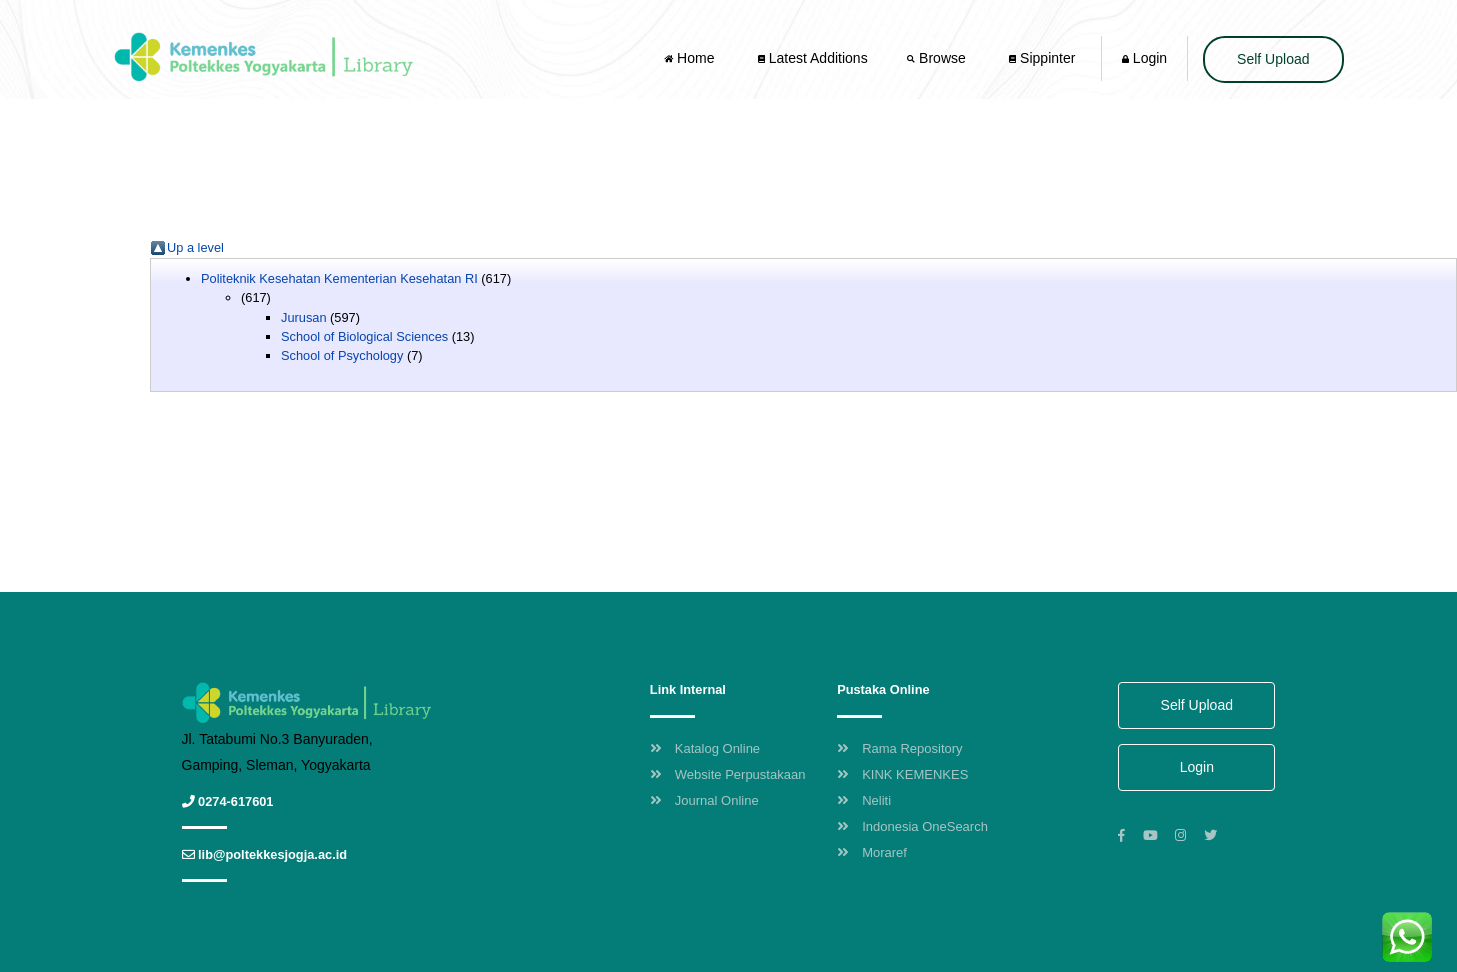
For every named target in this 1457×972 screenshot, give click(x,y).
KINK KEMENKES (902, 774)
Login (1144, 58)
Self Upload (1273, 59)
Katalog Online (705, 748)
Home (691, 58)
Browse (938, 58)
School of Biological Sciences (364, 336)
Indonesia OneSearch (912, 826)
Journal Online (704, 800)
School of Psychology (342, 355)
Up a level (195, 247)
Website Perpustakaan (728, 774)
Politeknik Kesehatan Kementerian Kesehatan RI (339, 278)
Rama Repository (899, 748)
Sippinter (1042, 58)
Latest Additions (813, 58)
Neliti (864, 800)
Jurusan (304, 317)
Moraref (872, 852)
